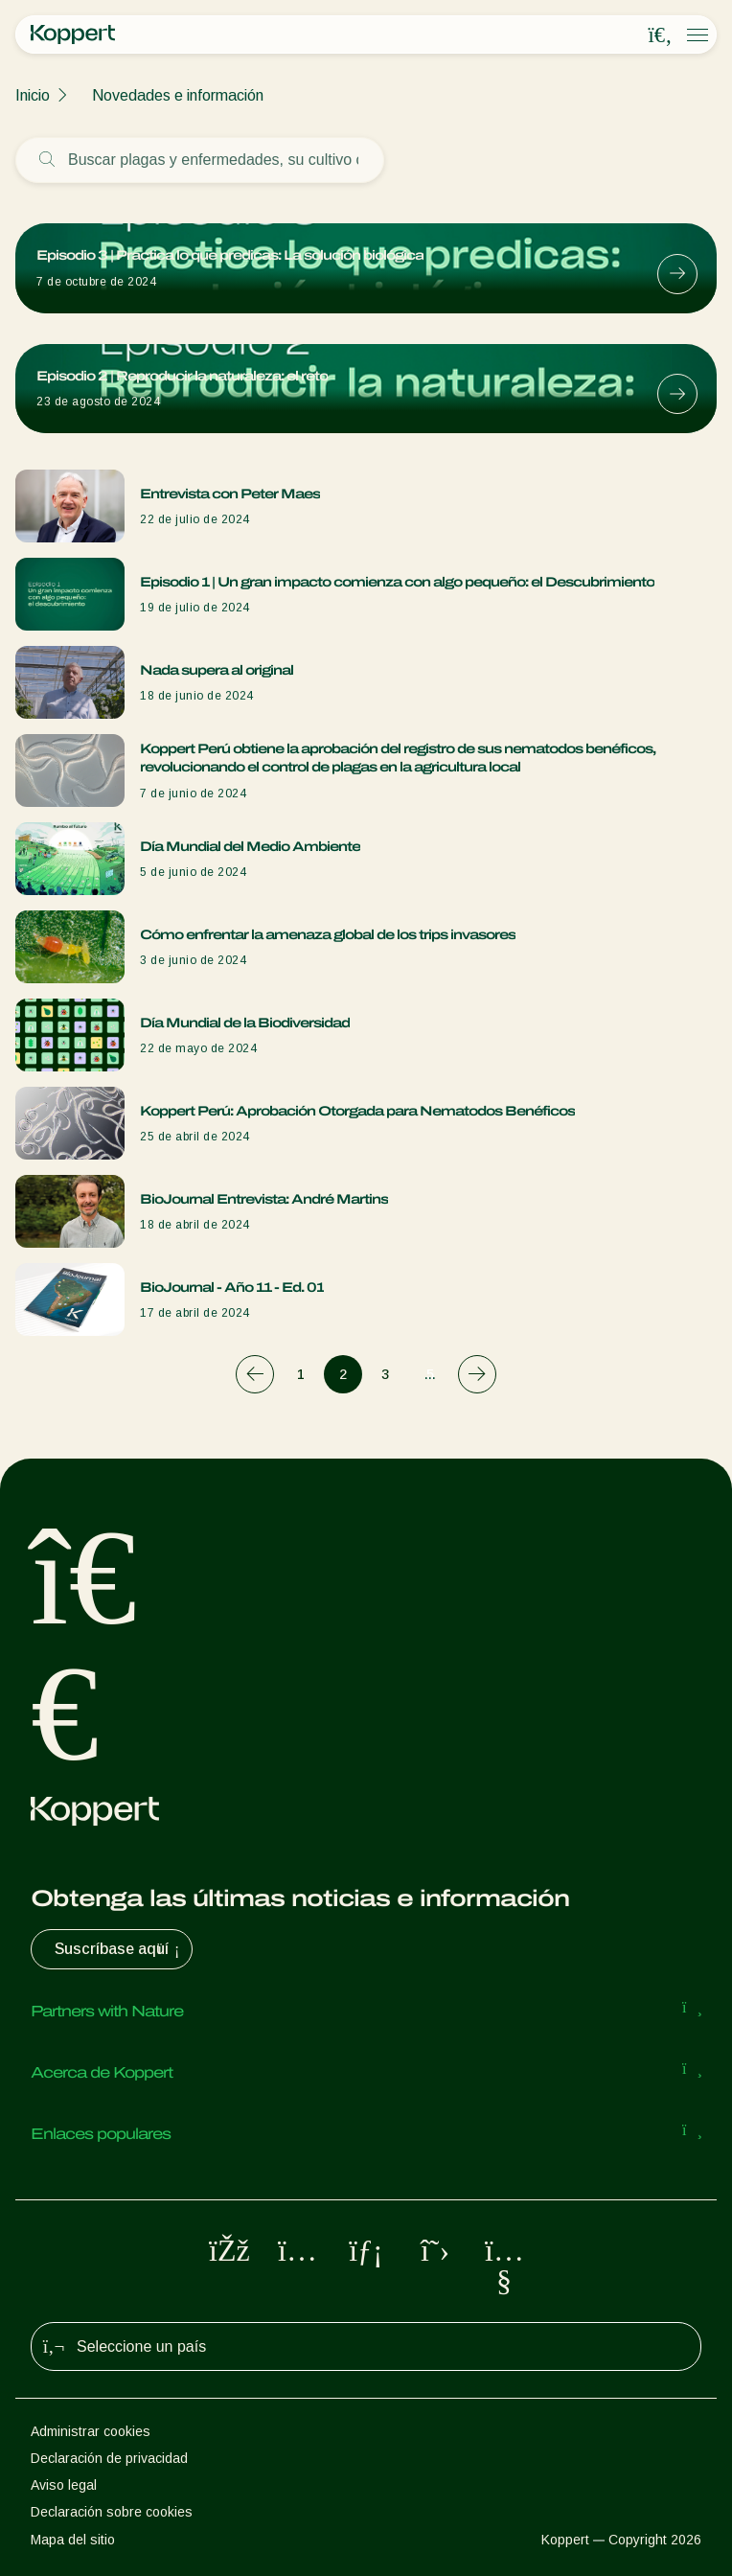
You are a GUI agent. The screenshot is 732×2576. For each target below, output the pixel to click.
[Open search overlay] (660, 35)
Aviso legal (64, 2485)
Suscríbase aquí (119, 1949)
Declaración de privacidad (109, 2458)
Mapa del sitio (73, 2539)
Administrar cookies (90, 2431)
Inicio (32, 95)
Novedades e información (177, 95)
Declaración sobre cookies (112, 2511)
